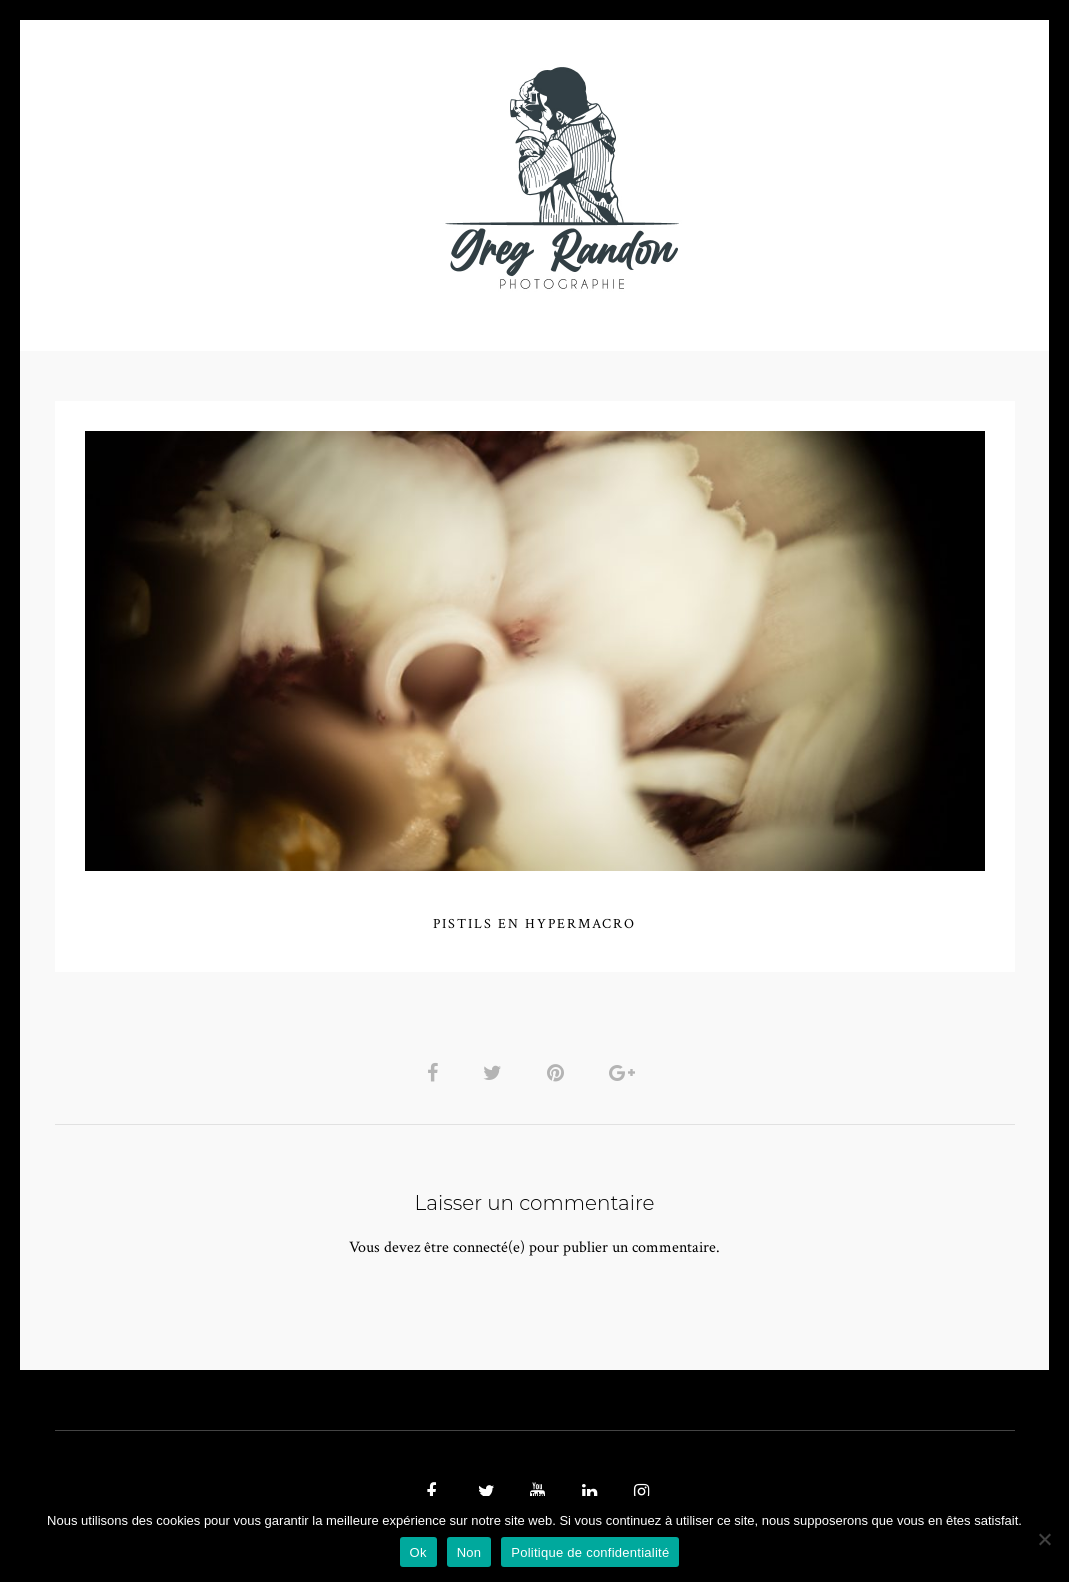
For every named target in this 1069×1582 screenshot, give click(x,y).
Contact (765, 177)
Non (469, 1552)
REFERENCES (881, 177)
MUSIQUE (375, 177)
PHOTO (182, 177)
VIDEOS (281, 177)
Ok (418, 1552)
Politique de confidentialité (590, 1552)
